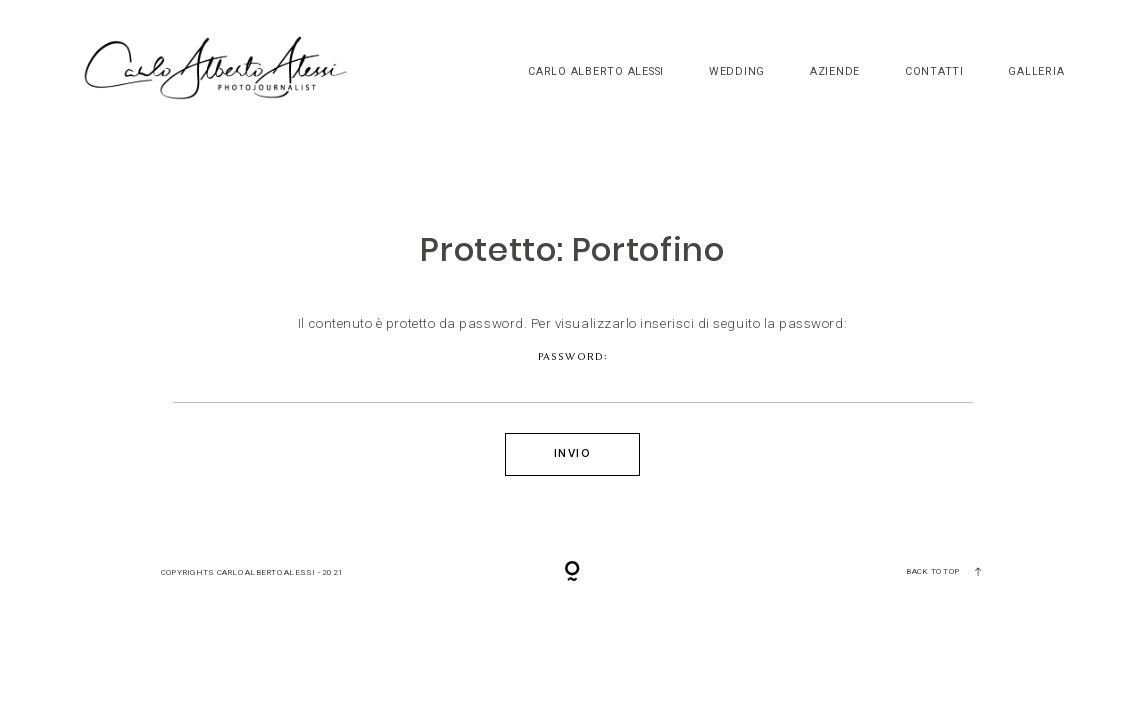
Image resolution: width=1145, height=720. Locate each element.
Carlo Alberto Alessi (596, 72)
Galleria (1036, 72)
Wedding (737, 72)
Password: (573, 377)
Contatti (934, 72)
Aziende (835, 72)
